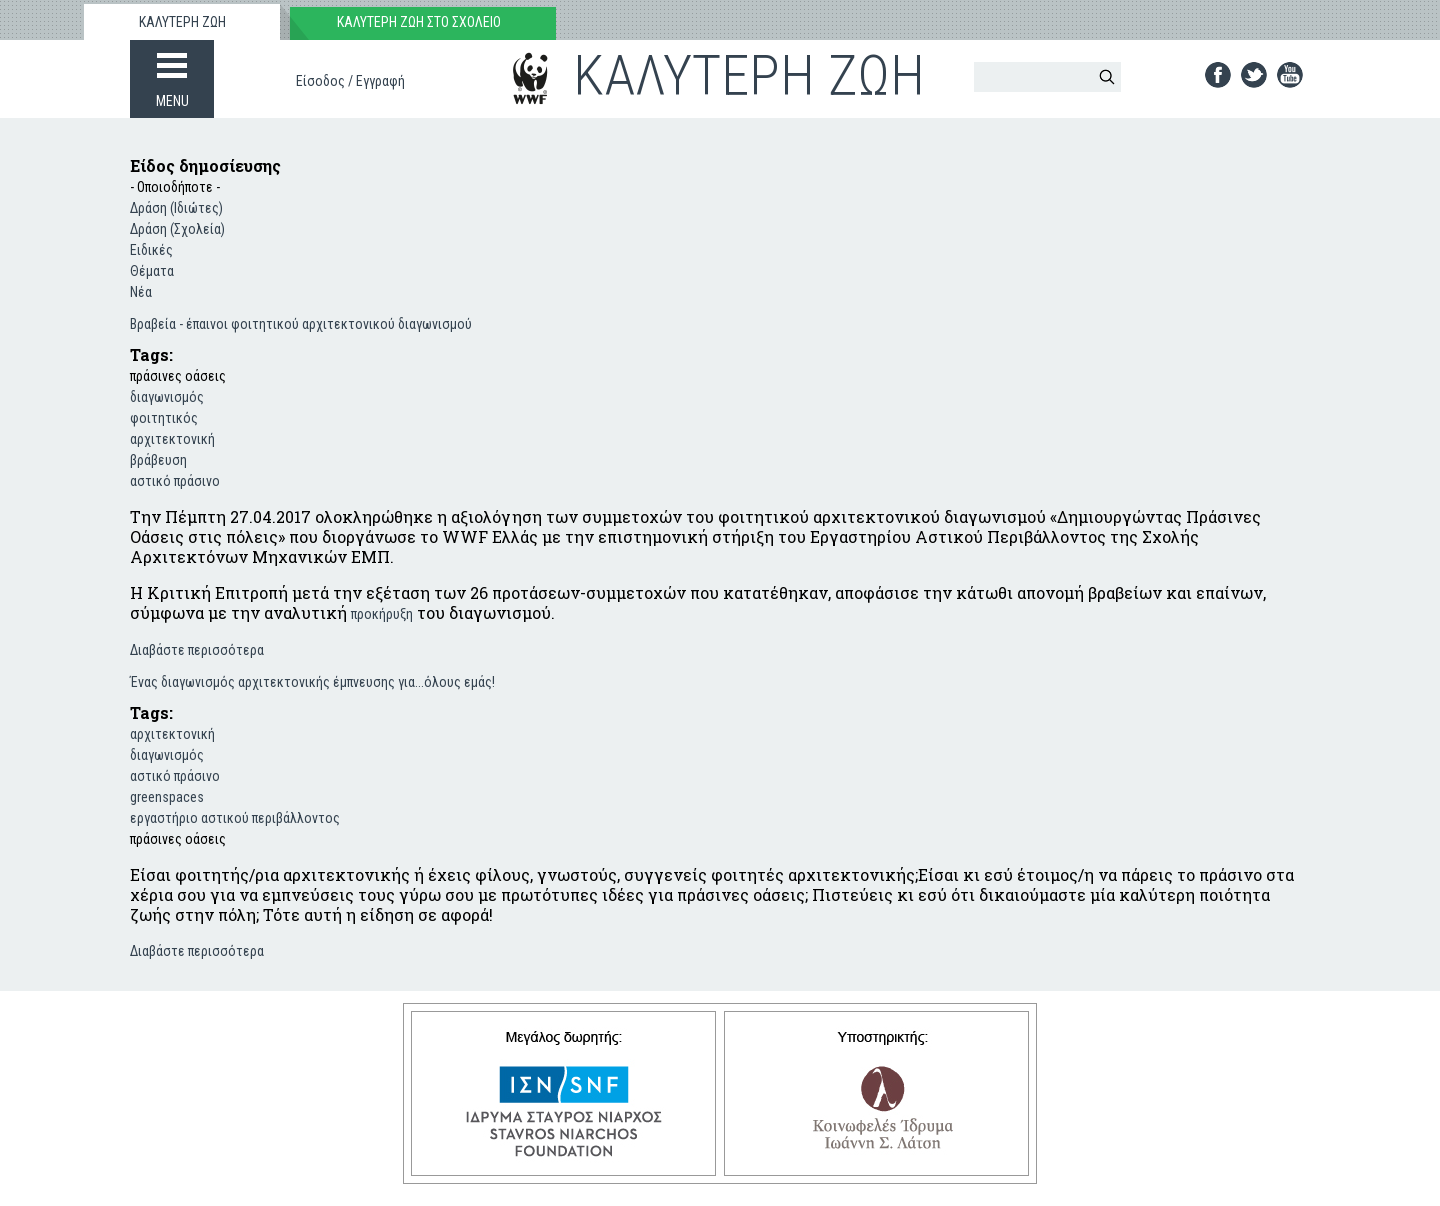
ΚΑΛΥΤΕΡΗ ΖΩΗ (182, 22)
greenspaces (167, 797)
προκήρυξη (382, 614)
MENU (172, 101)
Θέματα (152, 271)
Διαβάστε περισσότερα (197, 649)
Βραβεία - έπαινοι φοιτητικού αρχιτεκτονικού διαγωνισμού (301, 324)
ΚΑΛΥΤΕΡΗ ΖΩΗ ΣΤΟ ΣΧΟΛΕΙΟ (419, 22)
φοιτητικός (164, 418)
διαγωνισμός (167, 397)
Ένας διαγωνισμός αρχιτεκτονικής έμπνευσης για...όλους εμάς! (312, 682)
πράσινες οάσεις (178, 376)
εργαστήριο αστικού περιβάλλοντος (235, 818)
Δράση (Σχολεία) (177, 229)
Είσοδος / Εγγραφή (350, 81)
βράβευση (158, 460)
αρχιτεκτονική (172, 439)
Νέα (141, 292)
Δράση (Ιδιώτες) (176, 208)
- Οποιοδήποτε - (175, 187)
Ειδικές (151, 250)
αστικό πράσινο (175, 481)
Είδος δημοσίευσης (205, 165)
